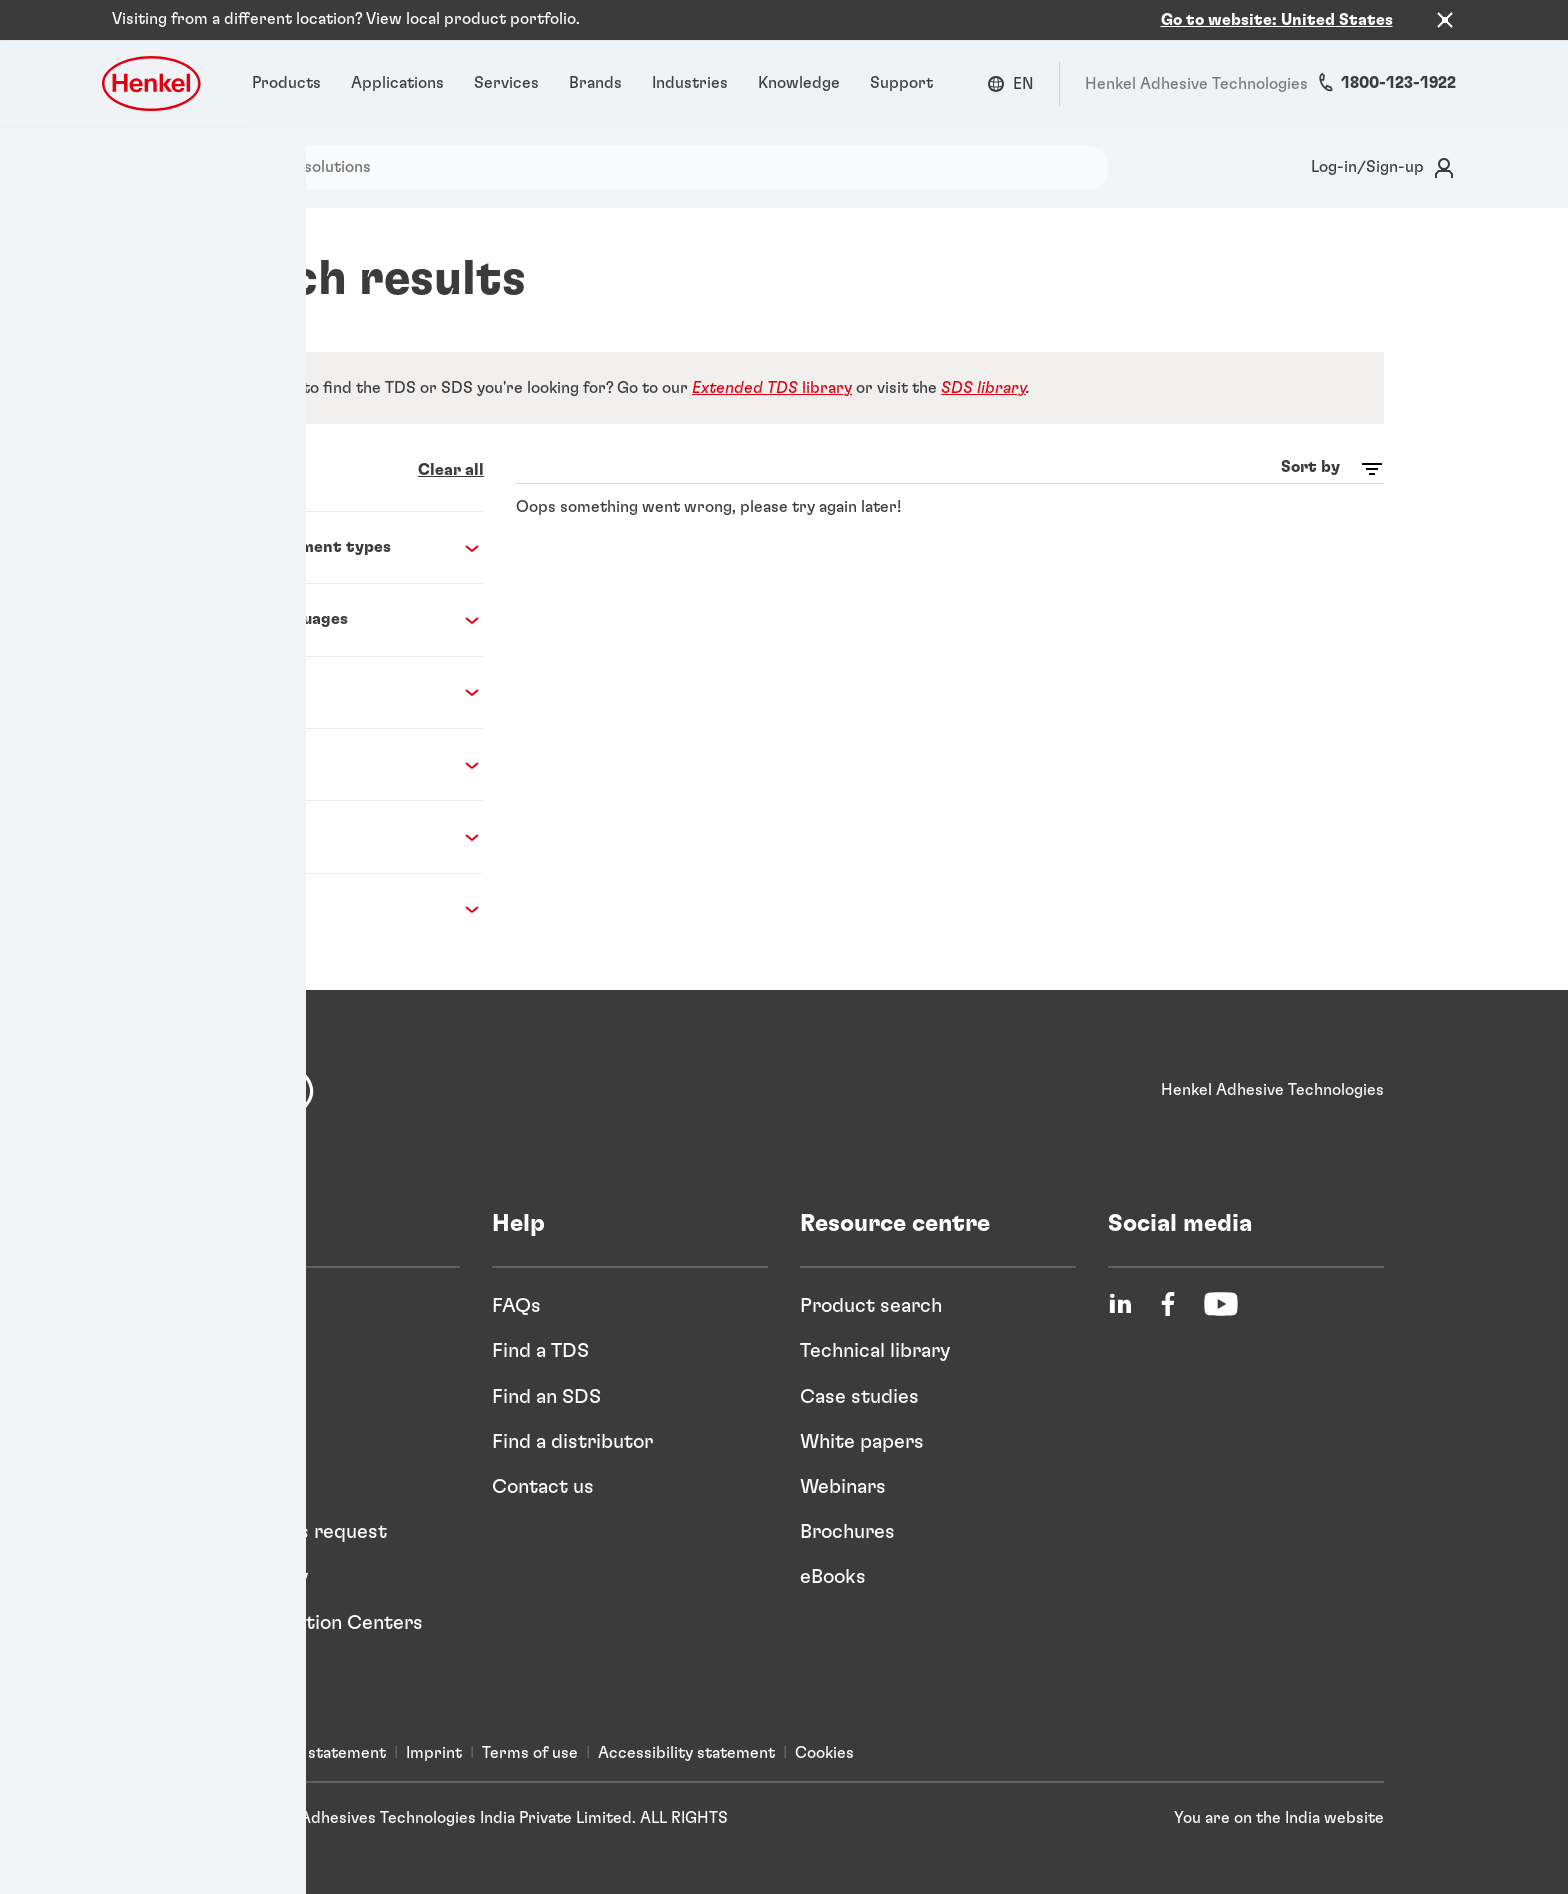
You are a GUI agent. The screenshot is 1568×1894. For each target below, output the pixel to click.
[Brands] (595, 71)
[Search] (148, 154)
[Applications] (397, 71)
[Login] (1379, 155)
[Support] (901, 71)
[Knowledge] (799, 71)
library (772, 375)
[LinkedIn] (1120, 1292)
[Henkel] (249, 1079)
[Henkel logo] (153, 71)
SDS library (983, 375)
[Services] (506, 71)
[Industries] (690, 71)
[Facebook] (1168, 1292)
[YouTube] (1221, 1292)
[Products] (286, 71)
